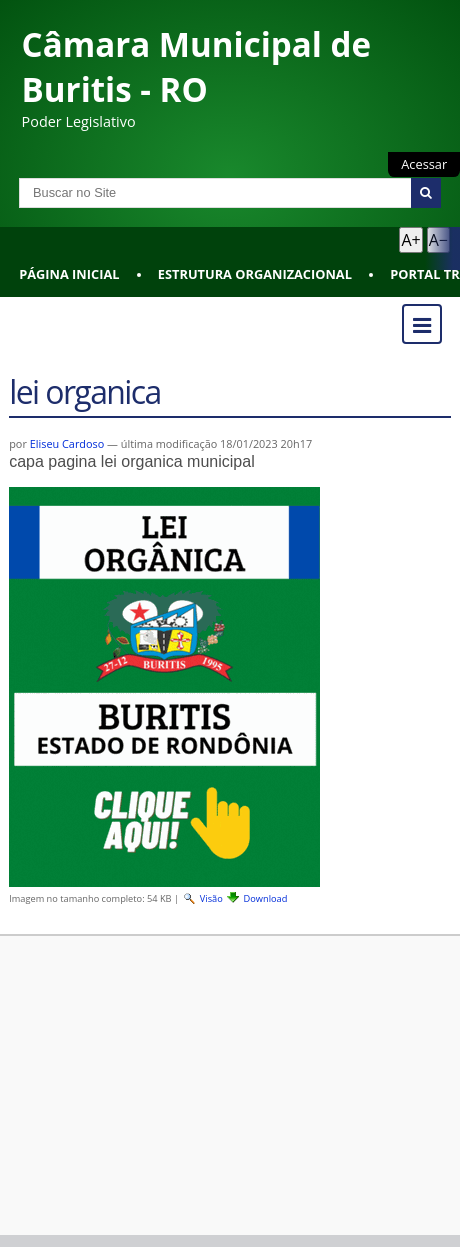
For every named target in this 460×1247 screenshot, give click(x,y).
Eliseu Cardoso (67, 443)
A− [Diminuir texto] (438, 240)
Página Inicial (69, 274)
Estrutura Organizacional (255, 274)
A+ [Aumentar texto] (410, 240)
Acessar (424, 164)
